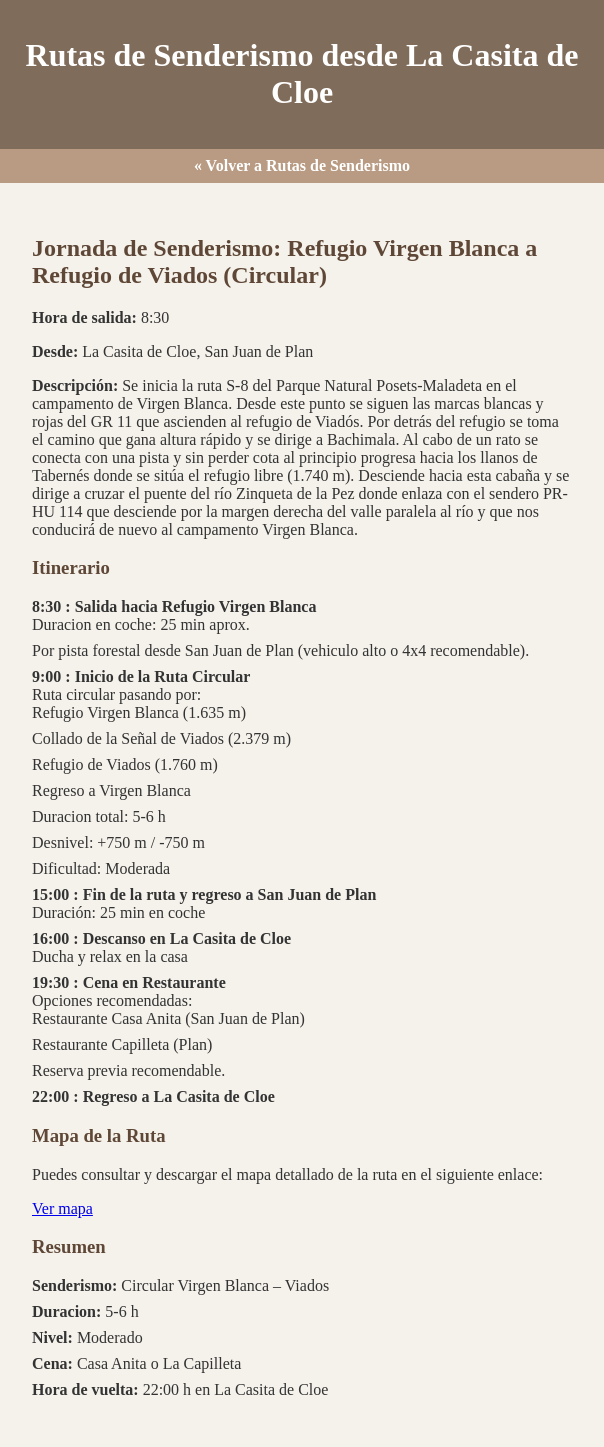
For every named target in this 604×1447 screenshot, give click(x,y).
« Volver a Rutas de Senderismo (302, 165)
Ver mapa (62, 1208)
